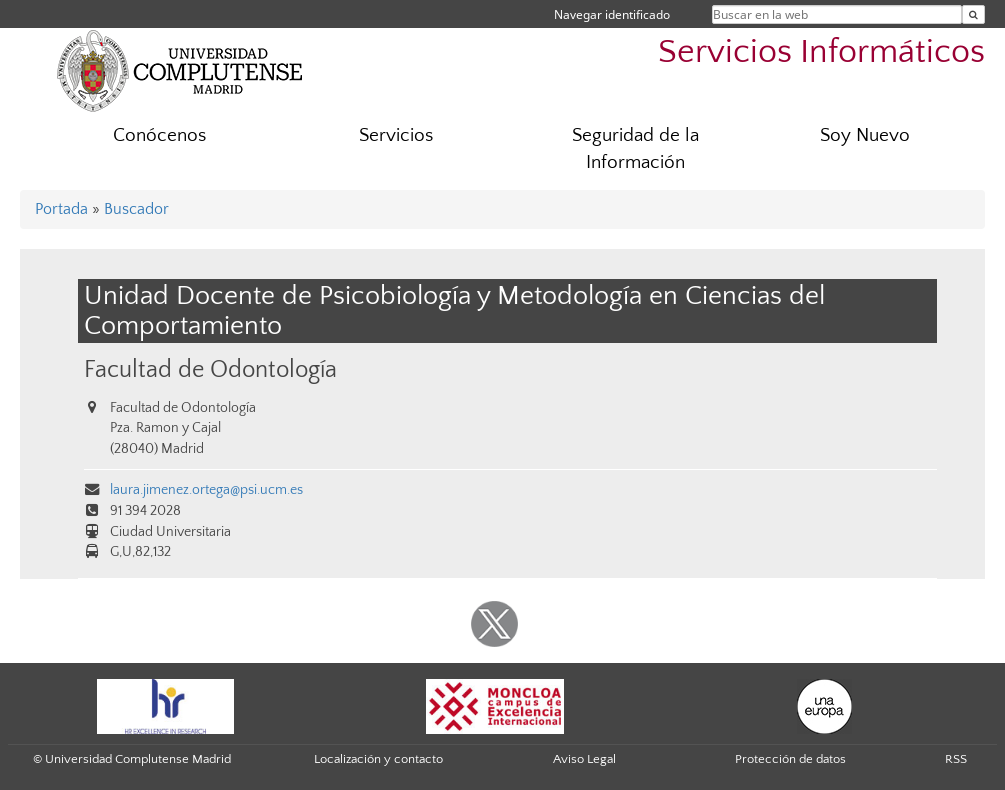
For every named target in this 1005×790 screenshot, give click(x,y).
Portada (61, 209)
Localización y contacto (378, 759)
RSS (956, 759)
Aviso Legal (584, 759)
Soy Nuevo (865, 135)
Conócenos (159, 135)
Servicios (396, 135)
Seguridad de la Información (635, 149)
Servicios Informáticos (821, 52)
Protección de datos (790, 759)
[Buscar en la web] (973, 14)
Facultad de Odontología (210, 369)
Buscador (136, 209)
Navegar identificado (612, 14)
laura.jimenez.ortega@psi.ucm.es (206, 490)
